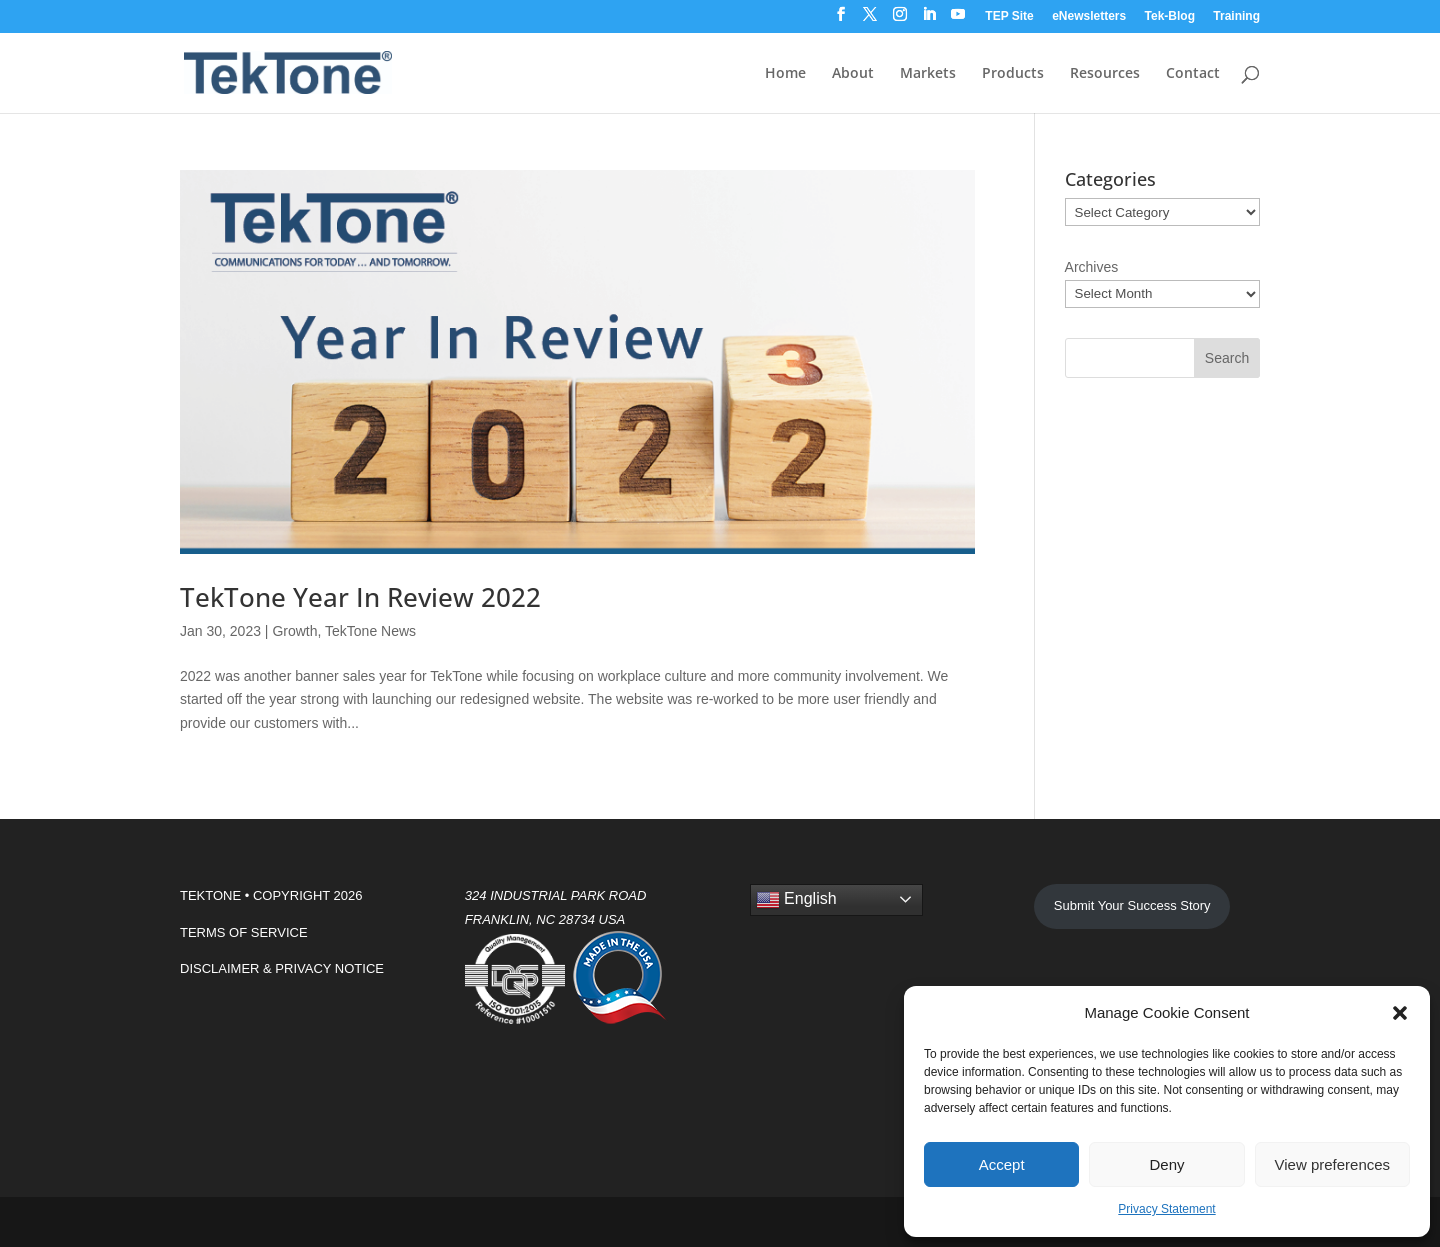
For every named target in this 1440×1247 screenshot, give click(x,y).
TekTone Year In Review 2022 (360, 597)
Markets (928, 74)
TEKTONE (210, 895)
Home (785, 74)
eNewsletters (1089, 16)
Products (1013, 74)
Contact (1193, 74)
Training (1236, 16)
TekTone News (370, 631)
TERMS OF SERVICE (244, 932)
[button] (1400, 1013)
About (853, 74)
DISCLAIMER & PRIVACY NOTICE (282, 968)
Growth (294, 631)
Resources (1105, 74)
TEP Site (1009, 16)
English (796, 900)
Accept (1002, 1164)
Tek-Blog (1170, 16)
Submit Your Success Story (1132, 905)
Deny (1166, 1164)
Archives (1092, 267)
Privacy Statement (1166, 1209)
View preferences (1333, 1164)
